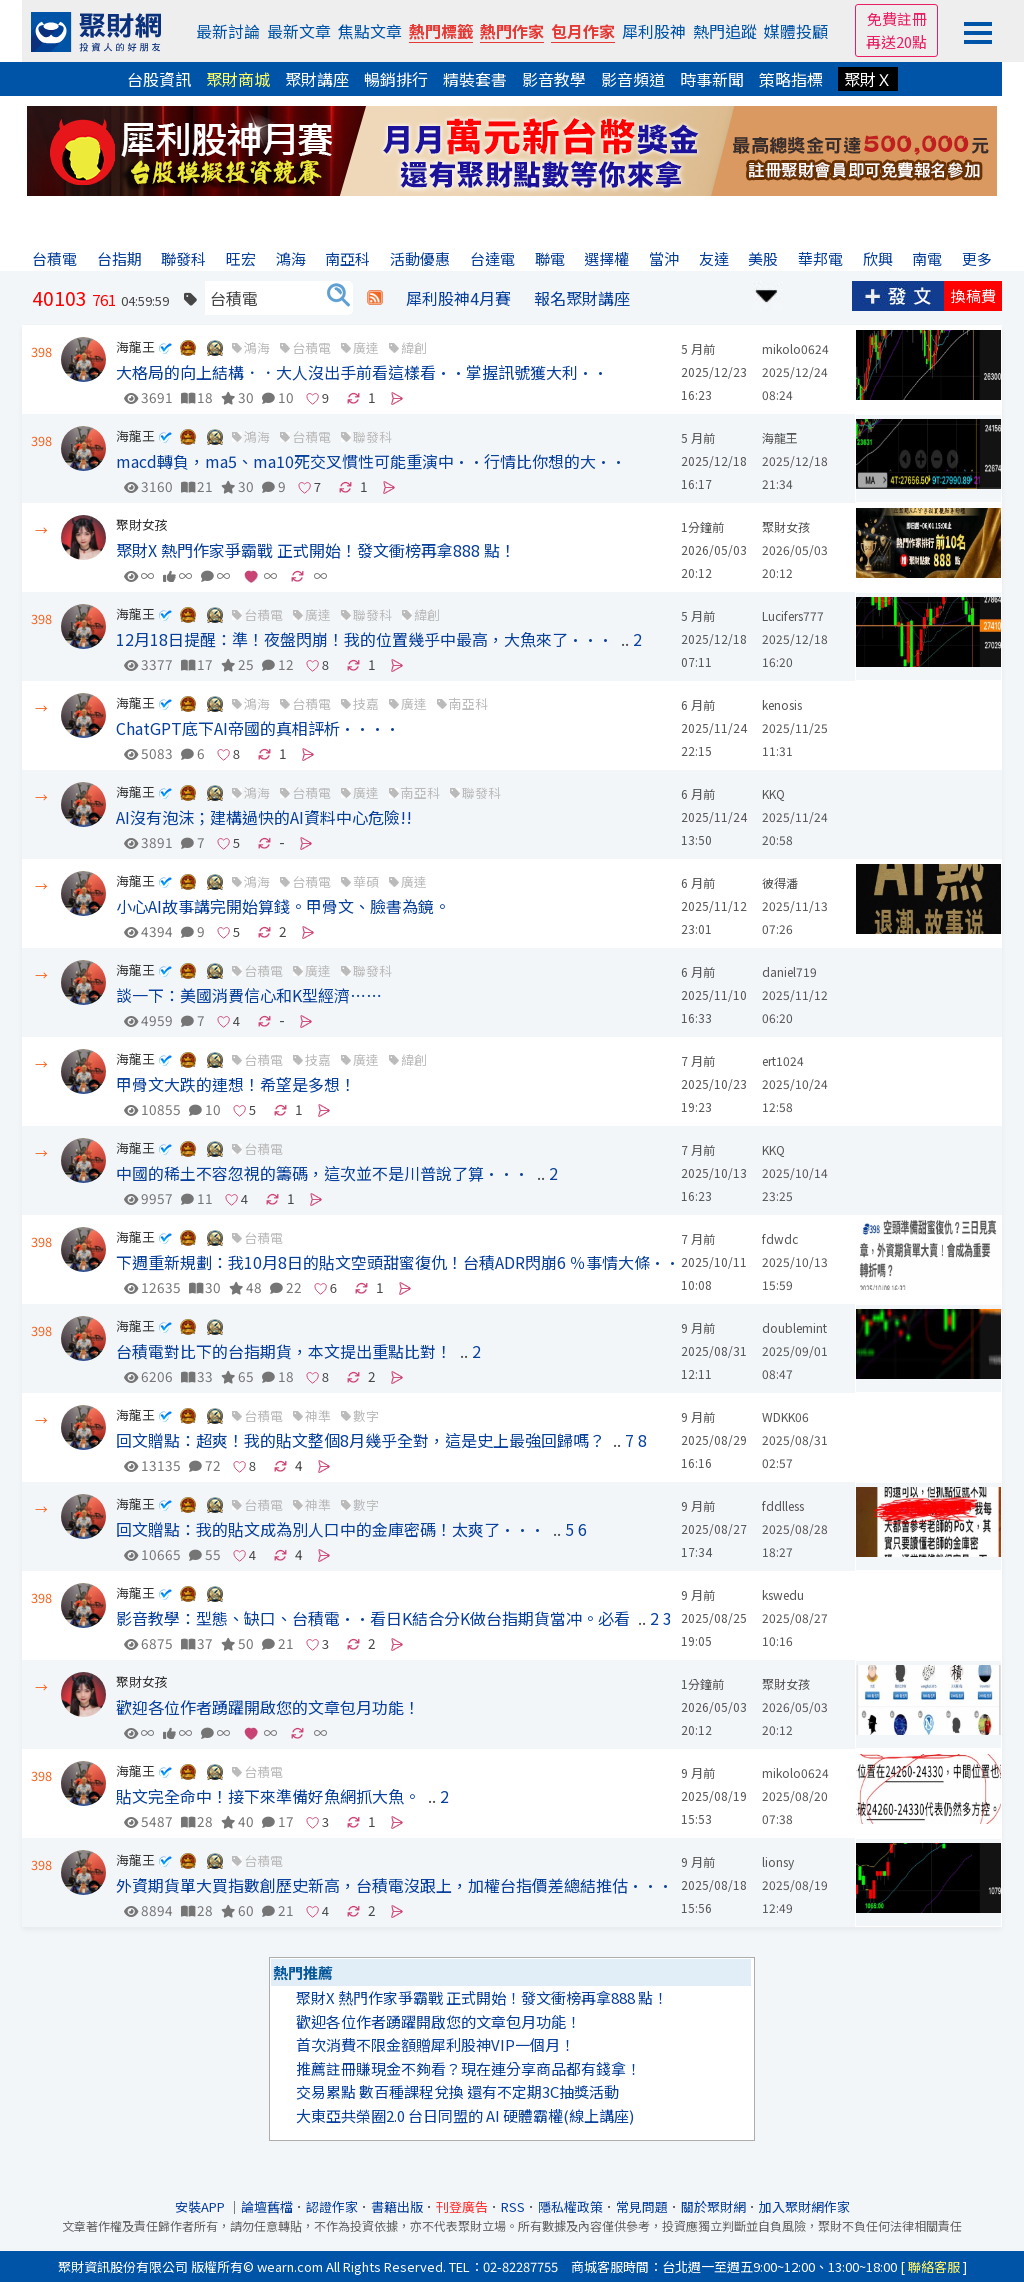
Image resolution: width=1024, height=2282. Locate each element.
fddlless (783, 1505)
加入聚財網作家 (804, 2206)
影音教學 (554, 79)
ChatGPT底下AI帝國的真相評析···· (258, 728)
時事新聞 (712, 79)
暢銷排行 (396, 79)
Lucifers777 (793, 615)
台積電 (311, 347)
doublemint (794, 1327)
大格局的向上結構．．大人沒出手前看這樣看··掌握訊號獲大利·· (362, 372)
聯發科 (372, 436)
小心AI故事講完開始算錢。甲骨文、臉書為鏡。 (283, 906)
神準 (318, 1415)
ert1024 (783, 1060)
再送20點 (896, 41)
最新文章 (299, 31)
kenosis (782, 704)
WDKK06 (785, 1416)
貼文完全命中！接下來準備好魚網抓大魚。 (268, 1796)
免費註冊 (897, 18)
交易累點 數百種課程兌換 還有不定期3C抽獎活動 (457, 2091)
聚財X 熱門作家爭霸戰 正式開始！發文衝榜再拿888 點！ (316, 550)
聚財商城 (238, 79)
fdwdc (780, 1238)
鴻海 (257, 347)
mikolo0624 (795, 348)
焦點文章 (370, 31)
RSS (513, 2206)
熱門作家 (512, 31)
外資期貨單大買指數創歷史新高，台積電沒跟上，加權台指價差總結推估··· (394, 1885)
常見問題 (642, 2206)
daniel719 (789, 971)
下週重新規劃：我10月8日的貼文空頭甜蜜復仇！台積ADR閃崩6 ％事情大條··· (405, 1262)
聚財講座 (317, 79)
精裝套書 (475, 79)
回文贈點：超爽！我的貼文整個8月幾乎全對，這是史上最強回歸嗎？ (360, 1440)
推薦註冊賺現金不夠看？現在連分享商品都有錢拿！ (468, 2068)
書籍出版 (397, 2206)
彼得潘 (780, 882)
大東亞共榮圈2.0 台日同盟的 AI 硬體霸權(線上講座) (465, 2115)
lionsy (778, 1861)
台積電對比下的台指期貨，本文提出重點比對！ (284, 1351)
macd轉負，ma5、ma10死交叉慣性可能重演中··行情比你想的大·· (371, 461)
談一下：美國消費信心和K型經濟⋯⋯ (249, 995)
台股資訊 (159, 79)
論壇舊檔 (267, 2206)
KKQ (773, 793)
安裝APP (201, 2206)
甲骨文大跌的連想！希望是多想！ (236, 1084)
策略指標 (791, 79)
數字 (366, 1415)
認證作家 (332, 2206)
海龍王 (135, 346)
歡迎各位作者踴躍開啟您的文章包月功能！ (268, 1707)
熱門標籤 (441, 31)
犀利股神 (654, 31)
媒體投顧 (796, 31)
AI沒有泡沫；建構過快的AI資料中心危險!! (264, 817)
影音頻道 (633, 79)
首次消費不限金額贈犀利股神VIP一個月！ (435, 2044)
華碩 (366, 881)
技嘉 (366, 703)
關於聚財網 (713, 2206)
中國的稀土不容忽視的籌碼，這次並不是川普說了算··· (322, 1173)
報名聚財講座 (582, 298)
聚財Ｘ (868, 79)
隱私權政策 (570, 2206)
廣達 (366, 347)
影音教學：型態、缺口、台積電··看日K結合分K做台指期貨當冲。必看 (373, 1618)
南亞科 (468, 703)
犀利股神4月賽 (458, 298)
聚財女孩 (142, 524)
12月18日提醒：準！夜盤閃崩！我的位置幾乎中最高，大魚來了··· (364, 639)
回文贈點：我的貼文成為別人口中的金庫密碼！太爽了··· (330, 1529)
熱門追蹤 (725, 31)
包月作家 (583, 31)
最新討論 (228, 31)
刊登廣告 (462, 2206)
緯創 (414, 347)
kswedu (783, 1594)
